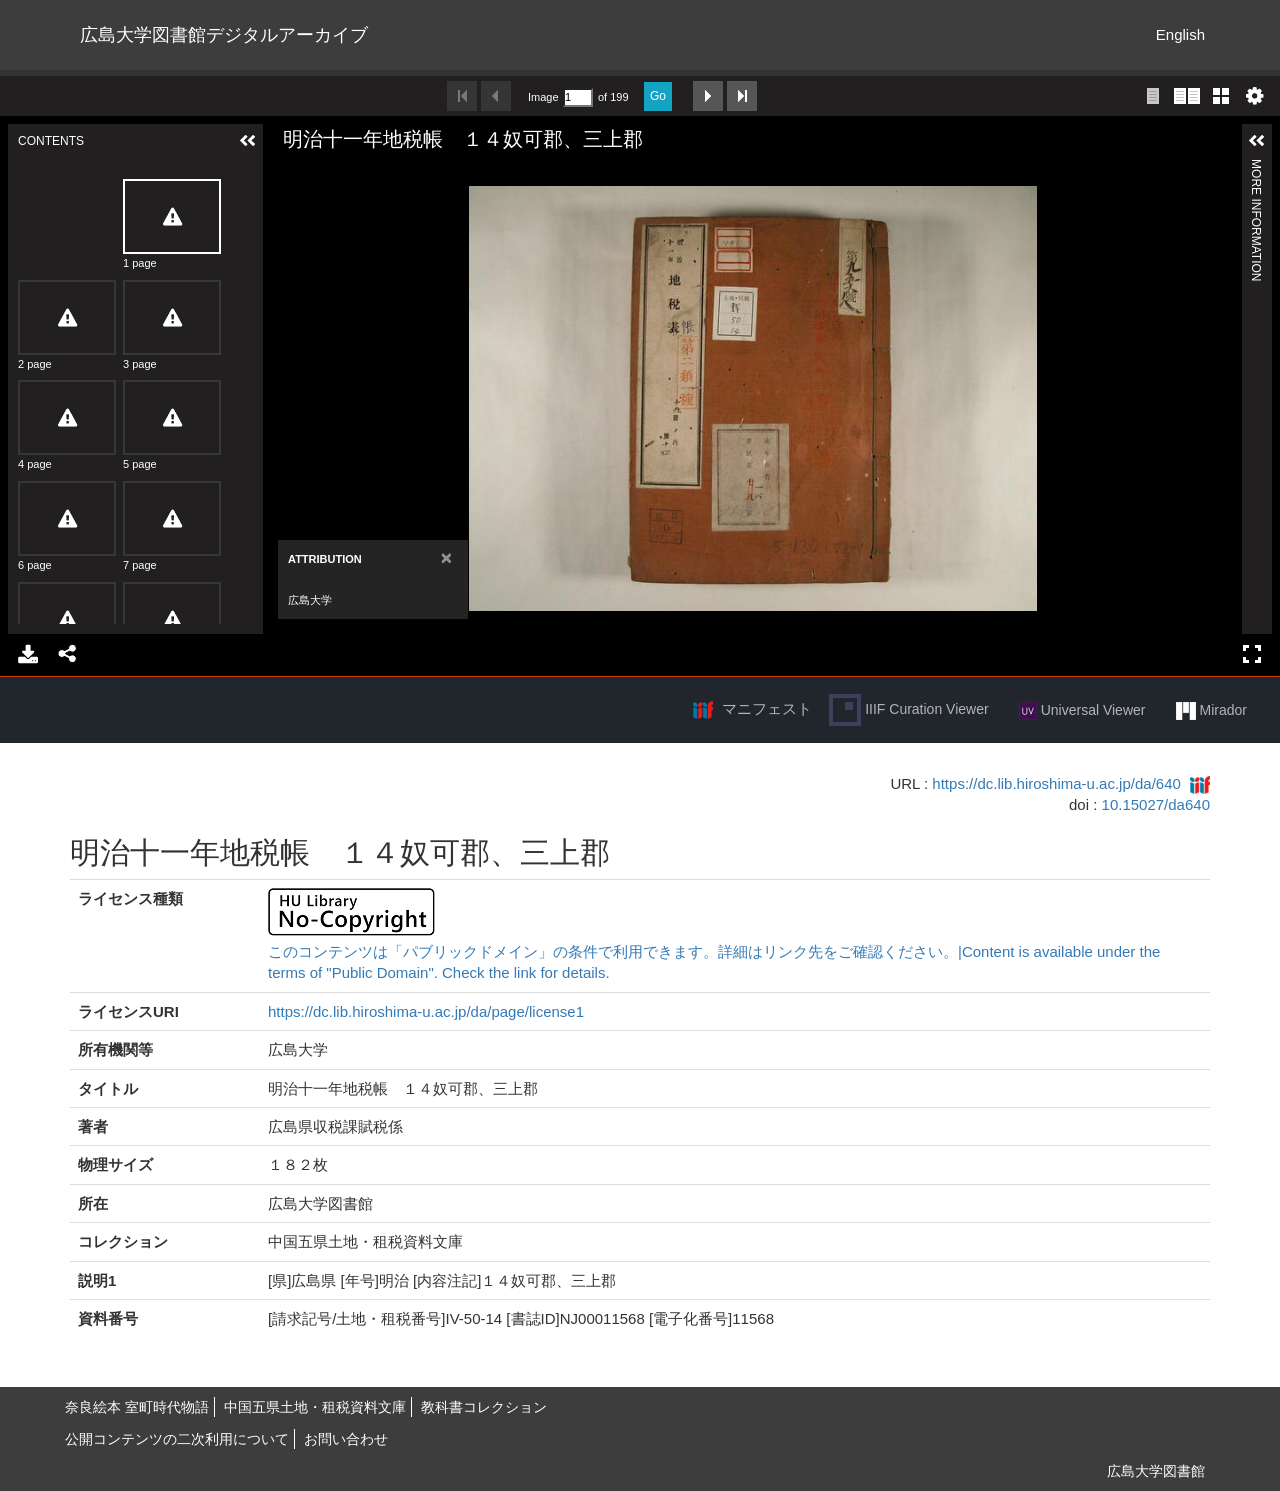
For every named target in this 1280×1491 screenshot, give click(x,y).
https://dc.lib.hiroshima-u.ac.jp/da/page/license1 (426, 1011)
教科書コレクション (484, 1407)
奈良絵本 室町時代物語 (137, 1407)
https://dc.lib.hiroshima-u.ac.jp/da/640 (1056, 783)
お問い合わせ (346, 1439)
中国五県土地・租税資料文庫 (315, 1407)
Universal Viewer (1082, 711)
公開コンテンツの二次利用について (177, 1439)
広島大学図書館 (1156, 1471)
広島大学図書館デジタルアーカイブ (224, 35)
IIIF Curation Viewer (908, 710)
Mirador (1211, 711)
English (1180, 34)
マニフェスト (767, 708)
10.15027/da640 (1156, 804)
